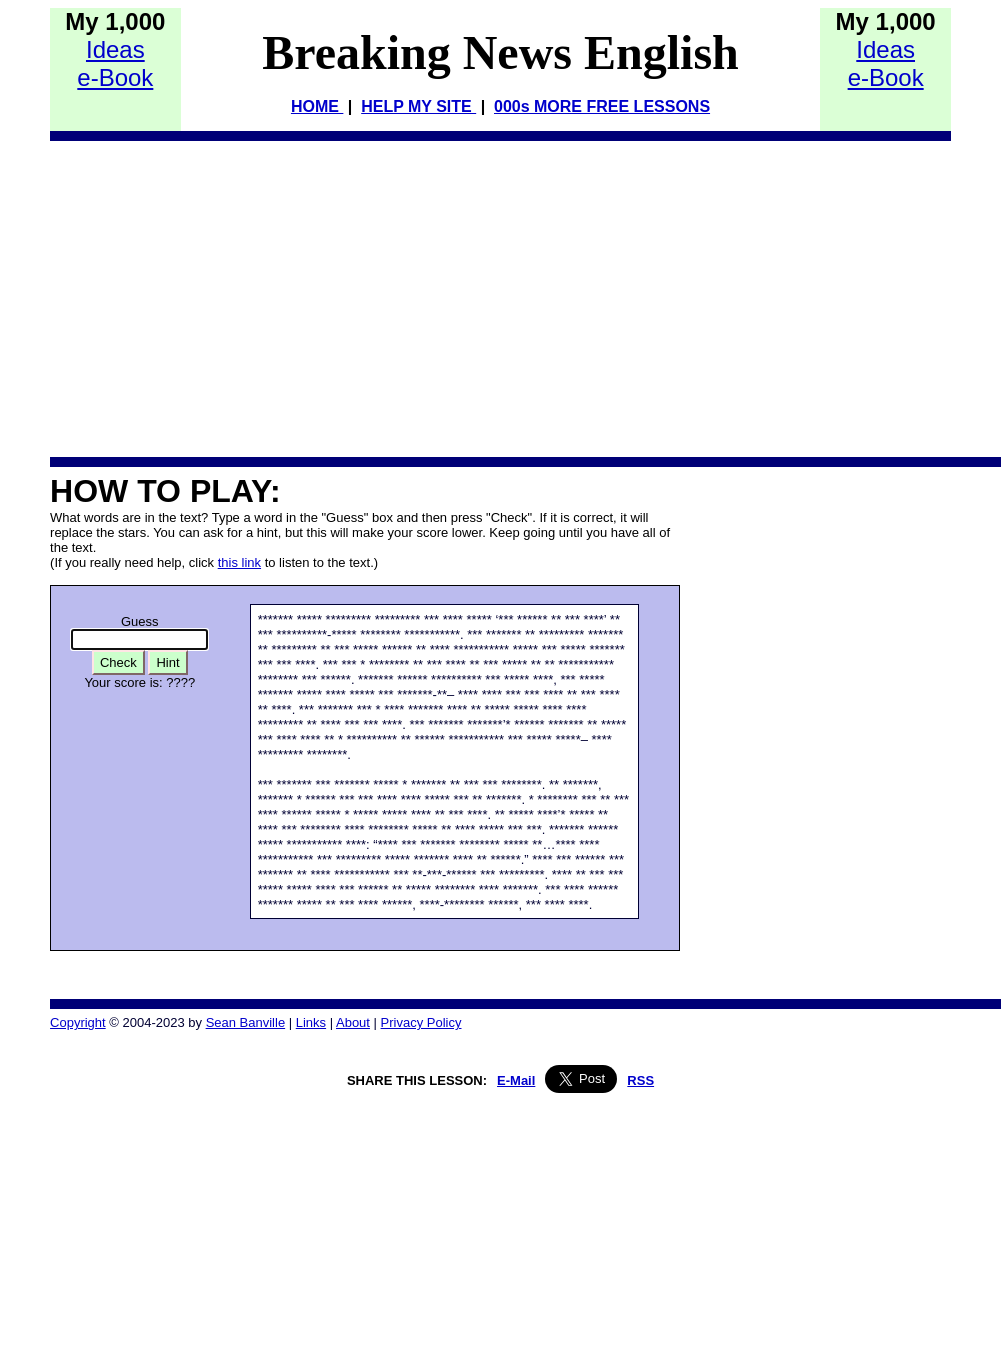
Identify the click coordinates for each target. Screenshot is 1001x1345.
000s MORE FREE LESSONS (602, 106)
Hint (167, 662)
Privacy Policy (421, 1022)
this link (239, 562)
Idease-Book (115, 63)
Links (311, 1022)
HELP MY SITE (418, 106)
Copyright (78, 1022)
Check (118, 662)
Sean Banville (246, 1022)
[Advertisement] (218, 298)
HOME (317, 106)
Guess (140, 621)
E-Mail (516, 1080)
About (353, 1022)
